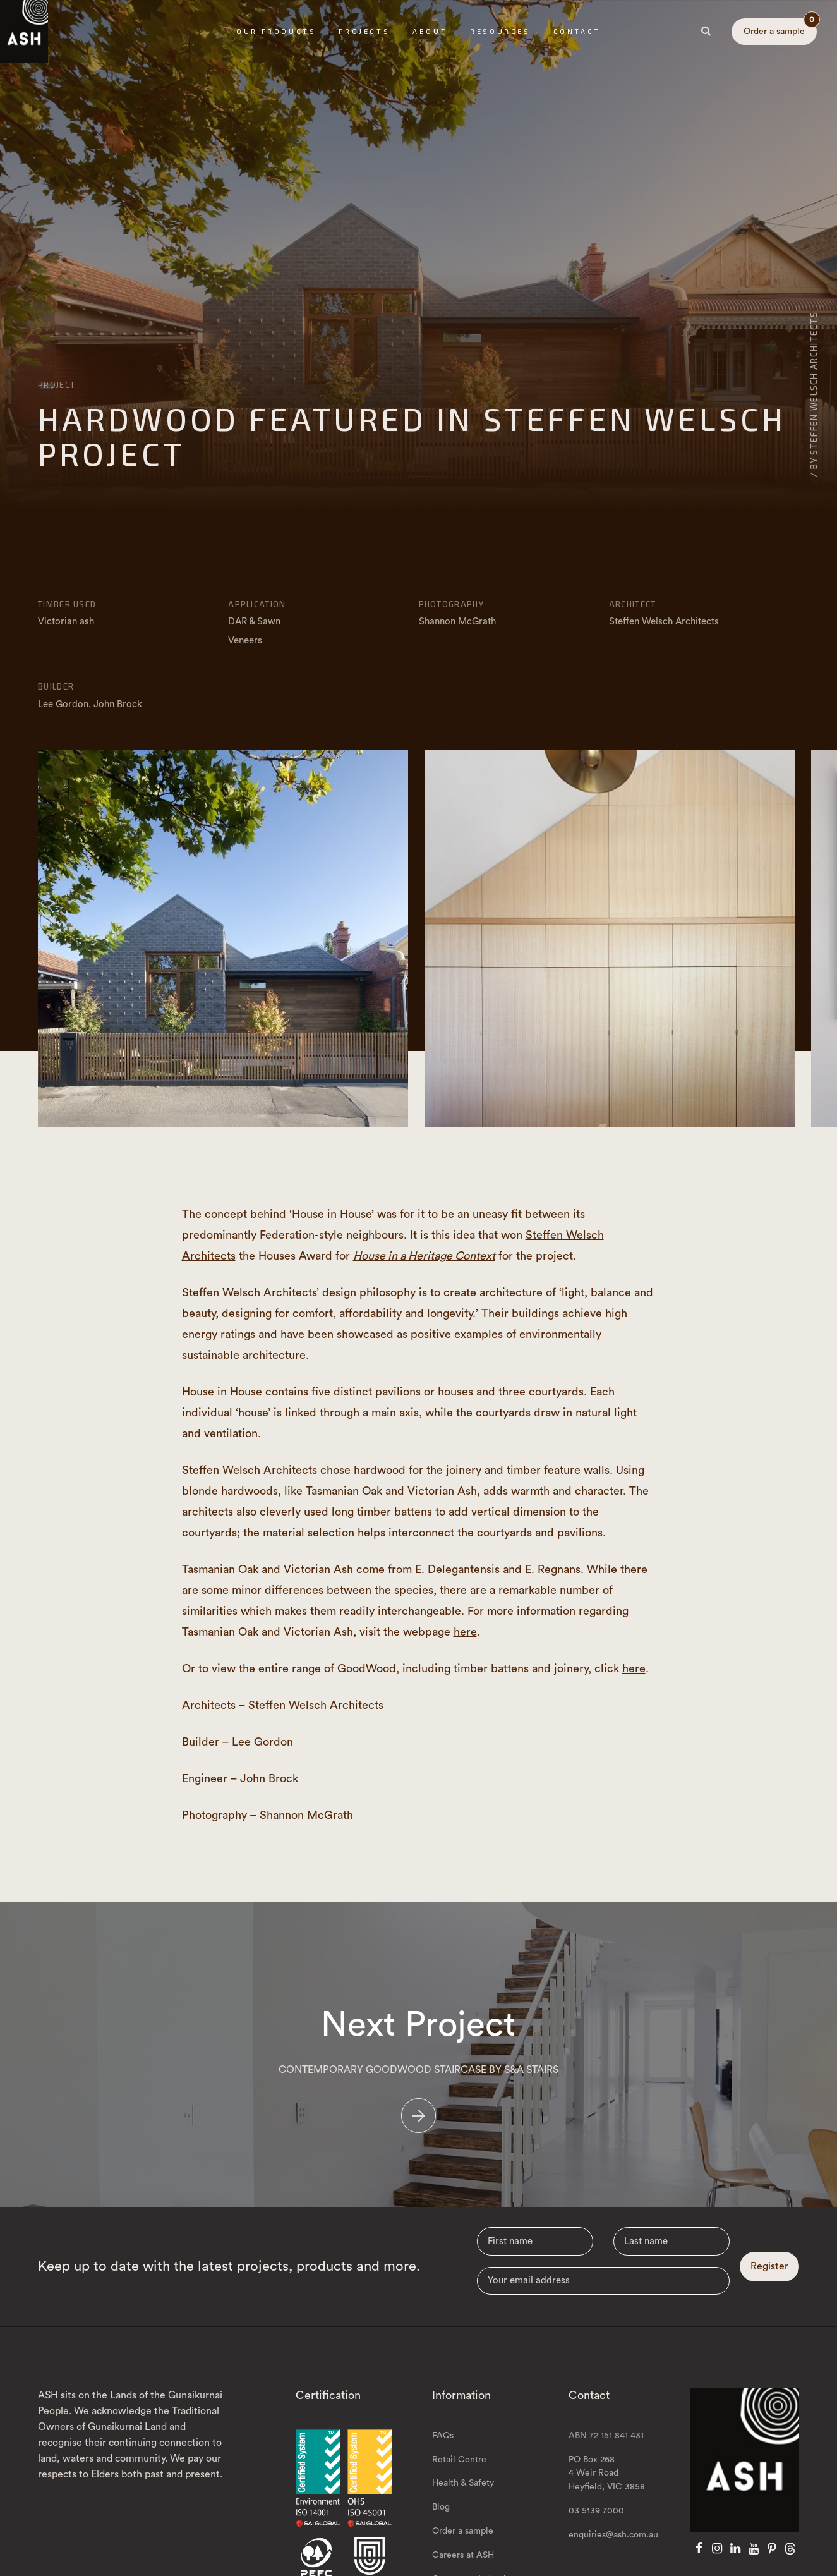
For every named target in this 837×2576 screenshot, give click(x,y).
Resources (500, 31)
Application (257, 604)
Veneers (245, 640)
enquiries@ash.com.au (613, 2552)
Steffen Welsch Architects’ (252, 1292)
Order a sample (780, 27)
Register (769, 2283)
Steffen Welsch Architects (315, 1705)
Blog (441, 2524)
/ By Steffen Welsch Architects (813, 394)
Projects (364, 31)
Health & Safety (463, 2500)
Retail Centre (459, 2476)
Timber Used (67, 604)
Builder (56, 686)
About (429, 31)
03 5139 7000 (596, 2528)
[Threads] (790, 2566)
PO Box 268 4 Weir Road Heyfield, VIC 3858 (607, 2490)
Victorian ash (66, 621)
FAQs (443, 2452)
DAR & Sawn (254, 621)
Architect (632, 604)
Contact (577, 31)
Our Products (276, 31)
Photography (451, 604)
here (465, 1631)
